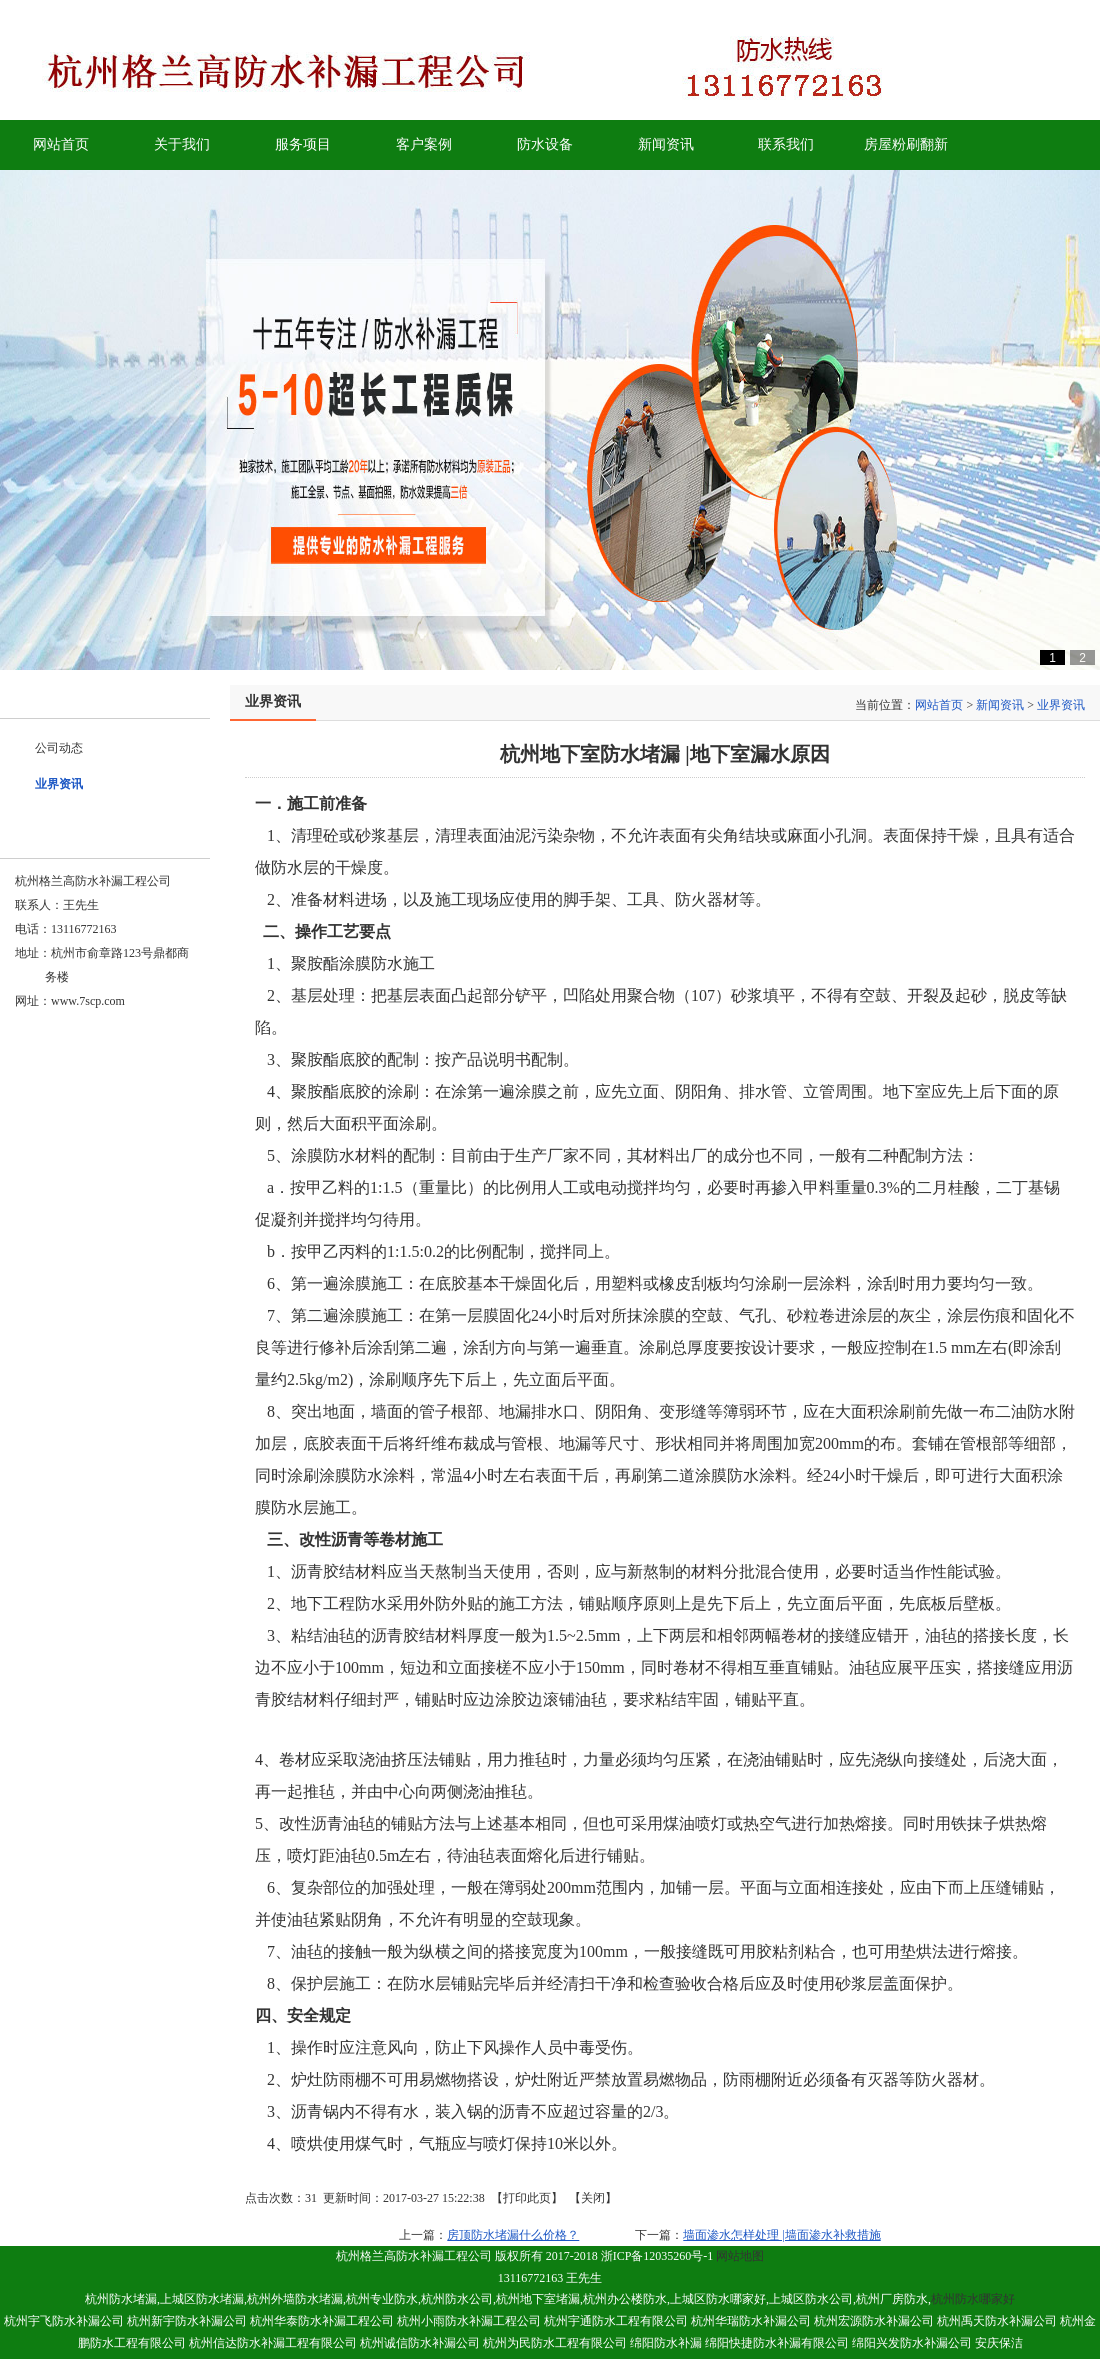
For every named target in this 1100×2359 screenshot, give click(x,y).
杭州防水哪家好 (973, 2299)
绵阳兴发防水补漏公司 (912, 2343)
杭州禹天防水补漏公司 (997, 2321)
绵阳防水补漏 (666, 2343)
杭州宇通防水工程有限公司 (616, 2321)
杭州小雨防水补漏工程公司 (469, 2321)
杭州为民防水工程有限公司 (556, 2343)
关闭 (593, 2198)
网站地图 (740, 2256)
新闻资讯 (1000, 705)
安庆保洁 (999, 2343)
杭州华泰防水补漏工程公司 (322, 2321)
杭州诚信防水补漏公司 (420, 2343)
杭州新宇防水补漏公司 (187, 2321)
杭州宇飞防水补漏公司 (64, 2321)
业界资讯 (1061, 705)
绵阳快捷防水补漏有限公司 (777, 2343)
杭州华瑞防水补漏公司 (751, 2321)
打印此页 (527, 2198)
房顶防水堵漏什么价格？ (513, 2235)
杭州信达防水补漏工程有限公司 (273, 2343)
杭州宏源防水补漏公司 (874, 2321)
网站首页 (939, 705)
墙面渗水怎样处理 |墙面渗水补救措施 (781, 2235)
